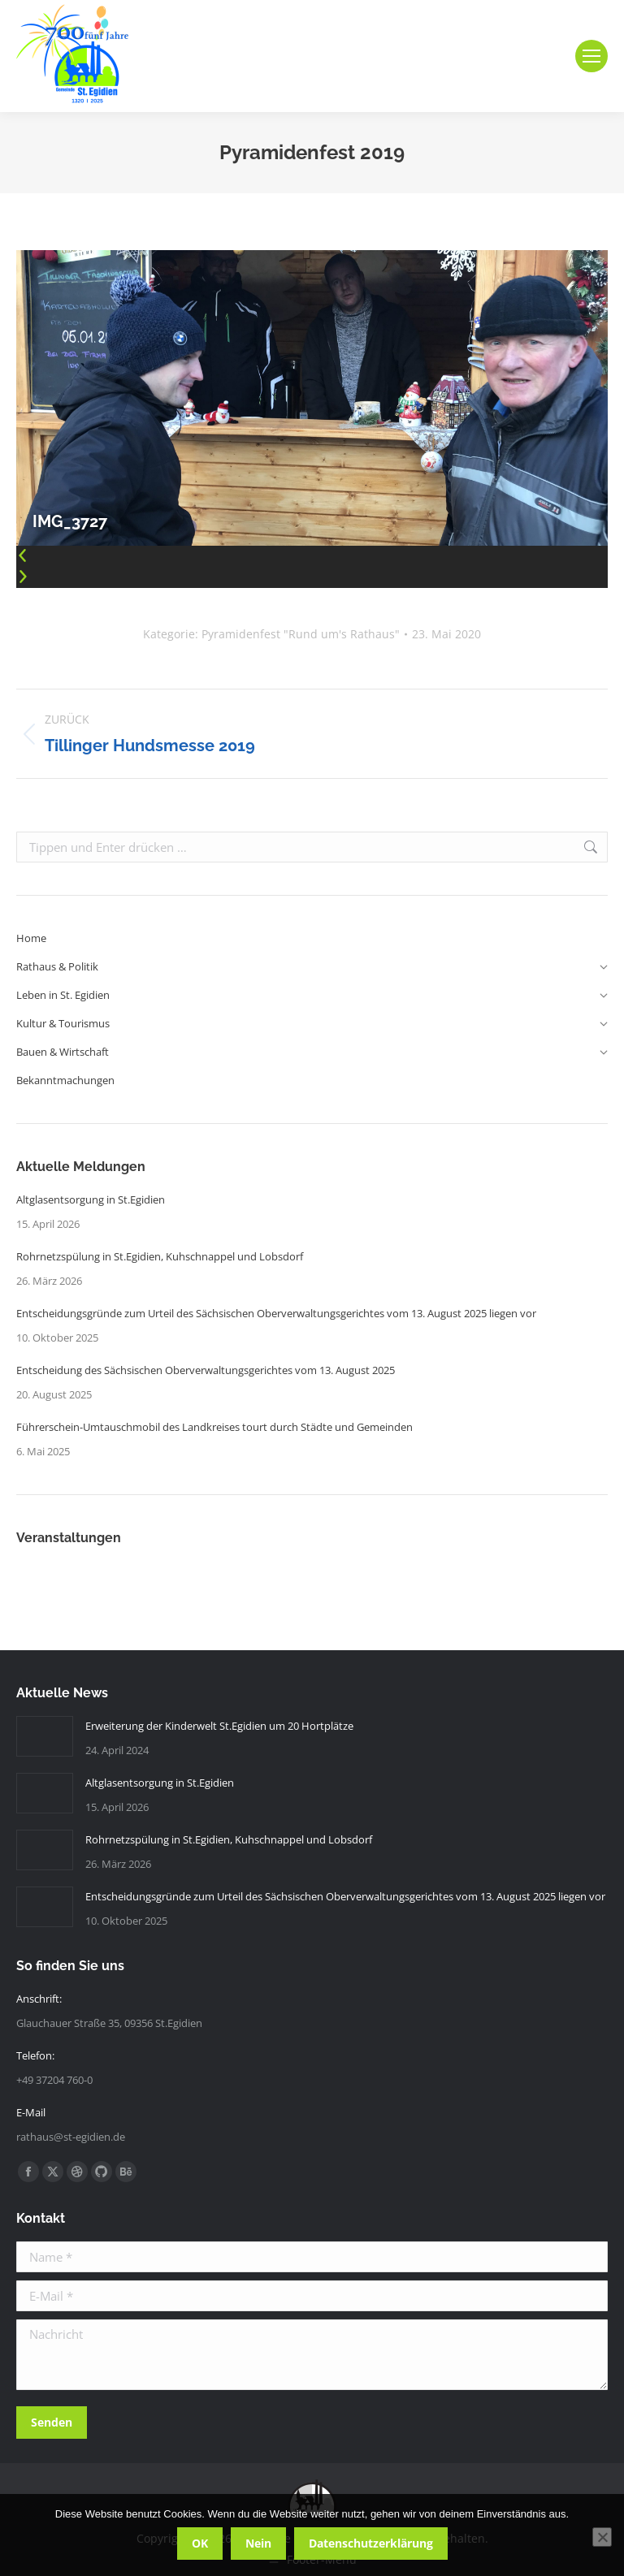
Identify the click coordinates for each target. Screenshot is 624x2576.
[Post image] (44, 1736)
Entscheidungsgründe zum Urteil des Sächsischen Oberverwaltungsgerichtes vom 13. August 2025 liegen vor (276, 1313)
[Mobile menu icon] (591, 56)
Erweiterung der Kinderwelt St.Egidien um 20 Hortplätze (219, 1725)
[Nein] (602, 2537)
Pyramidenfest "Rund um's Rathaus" (301, 634)
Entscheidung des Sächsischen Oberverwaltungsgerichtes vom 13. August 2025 (205, 1370)
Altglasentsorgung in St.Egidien (90, 1199)
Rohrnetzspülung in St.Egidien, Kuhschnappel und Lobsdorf (159, 1256)
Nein (258, 2543)
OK (200, 2543)
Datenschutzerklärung (371, 2543)
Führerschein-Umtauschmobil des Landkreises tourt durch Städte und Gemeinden (214, 1427)
